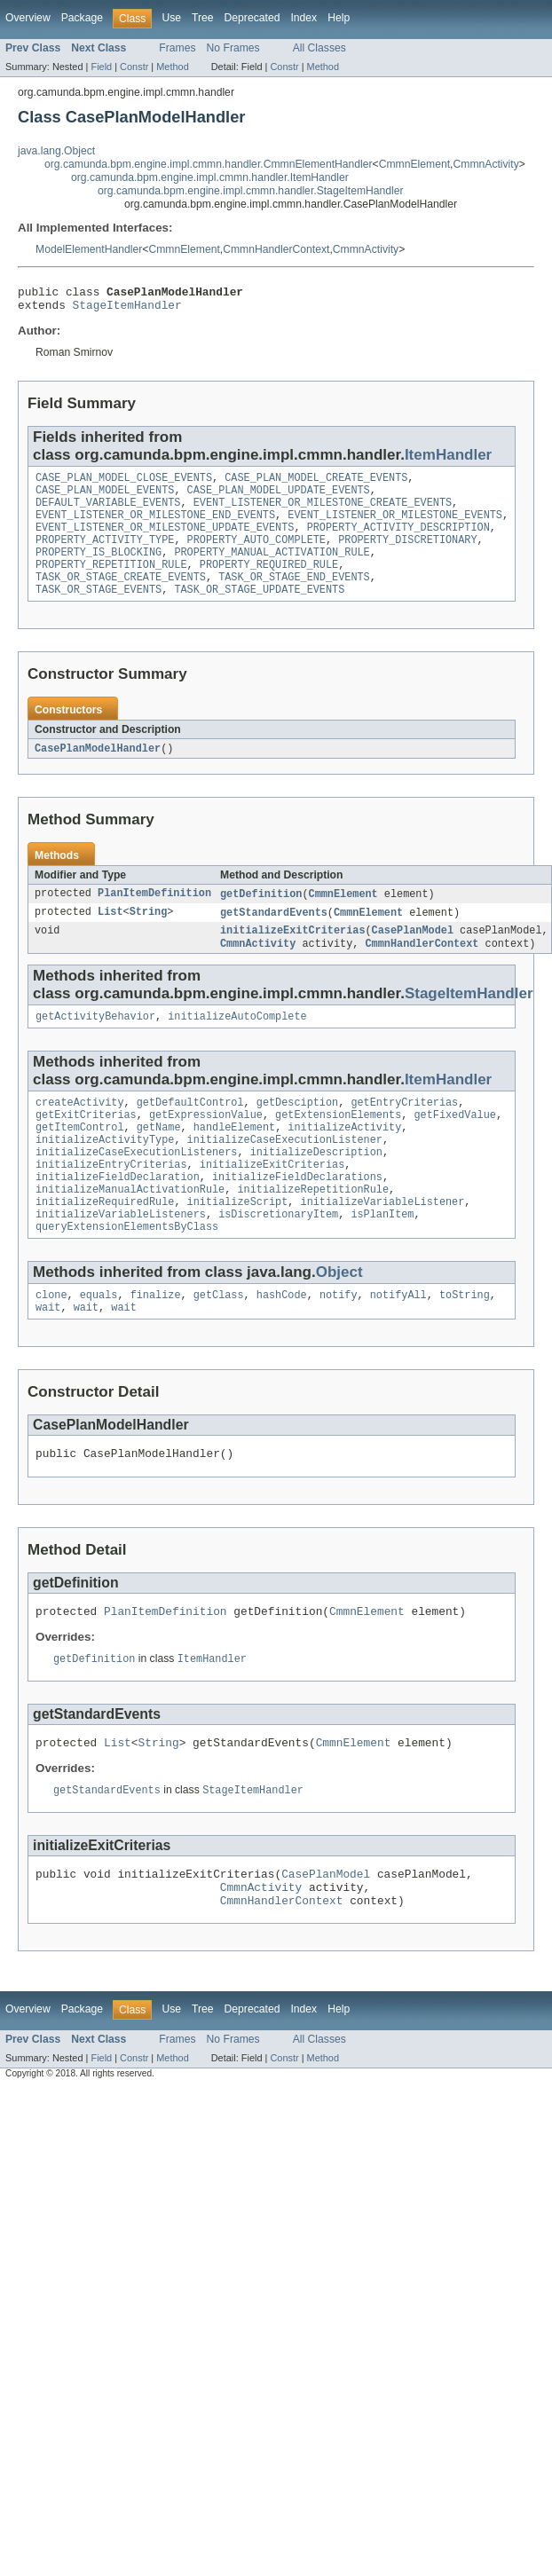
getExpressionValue (206, 1148)
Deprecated (252, 18)
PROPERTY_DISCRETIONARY (407, 555)
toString (464, 1346)
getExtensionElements (338, 1148)
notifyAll (398, 1346)
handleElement (234, 1162)
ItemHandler (448, 460)
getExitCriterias (86, 1148)
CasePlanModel (412, 957)
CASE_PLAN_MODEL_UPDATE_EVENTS (278, 499)
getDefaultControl (190, 1134)
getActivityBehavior (95, 1046)
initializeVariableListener (382, 1248)
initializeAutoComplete (237, 1046)
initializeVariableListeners (120, 1262)
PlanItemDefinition (154, 918)
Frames (177, 48)
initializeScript (237, 1248)
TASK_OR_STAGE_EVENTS (98, 612)
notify (338, 1346)
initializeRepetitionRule (313, 1233)
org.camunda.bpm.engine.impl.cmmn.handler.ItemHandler (210, 177)
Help (338, 18)
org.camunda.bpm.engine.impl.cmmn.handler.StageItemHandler (251, 191)
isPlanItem (382, 1262)
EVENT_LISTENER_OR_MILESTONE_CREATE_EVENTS (322, 513)
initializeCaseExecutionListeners (136, 1191)
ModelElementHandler (88, 249)
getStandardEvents (273, 938)
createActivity (79, 1134)
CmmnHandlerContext (276, 249)
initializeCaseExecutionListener (284, 1177)
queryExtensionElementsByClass (126, 1276)
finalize (155, 1346)
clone (51, 1346)
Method (172, 66)
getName (159, 1162)
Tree (203, 18)
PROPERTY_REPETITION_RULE (111, 584)
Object (339, 1321)
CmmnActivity (485, 164)
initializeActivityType (104, 1177)
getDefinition (261, 918)
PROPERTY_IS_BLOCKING (98, 570)
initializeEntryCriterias (111, 1205)
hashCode (281, 1346)
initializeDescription (316, 1191)
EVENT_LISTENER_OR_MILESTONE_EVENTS (395, 527)
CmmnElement (414, 164)
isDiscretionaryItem (278, 1262)
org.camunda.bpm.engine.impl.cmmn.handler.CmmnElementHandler (208, 164)
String (149, 938)
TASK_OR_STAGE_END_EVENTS (294, 598)
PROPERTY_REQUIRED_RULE (269, 584)
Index (303, 18)
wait (47, 1360)
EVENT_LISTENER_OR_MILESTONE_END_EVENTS (155, 527)
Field (101, 66)
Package (82, 18)
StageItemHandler (127, 310)
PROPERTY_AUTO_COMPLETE (256, 555)
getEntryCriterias (404, 1134)
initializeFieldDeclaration (117, 1219)
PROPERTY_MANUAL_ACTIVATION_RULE (271, 570)
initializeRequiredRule (104, 1248)
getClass (218, 1346)
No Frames (233, 48)
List (110, 938)
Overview (28, 18)
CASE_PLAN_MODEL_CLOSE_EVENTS (123, 484)
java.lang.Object (56, 151)
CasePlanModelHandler (98, 772)
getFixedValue (454, 1148)
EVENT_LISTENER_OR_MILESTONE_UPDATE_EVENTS (164, 541)
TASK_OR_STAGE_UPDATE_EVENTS (259, 612)
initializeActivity (344, 1162)
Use (171, 18)
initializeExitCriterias (292, 957)
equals (99, 1346)
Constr (134, 66)
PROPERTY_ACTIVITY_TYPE (104, 555)
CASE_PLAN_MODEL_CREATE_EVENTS (316, 484)
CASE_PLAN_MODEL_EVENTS (104, 499)
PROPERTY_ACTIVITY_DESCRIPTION (398, 541)
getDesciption (297, 1134)
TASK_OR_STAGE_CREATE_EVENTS (120, 598)
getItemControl (79, 1162)
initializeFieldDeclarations (297, 1219)
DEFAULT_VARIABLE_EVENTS (107, 513)
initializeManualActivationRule (130, 1233)
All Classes (319, 48)
